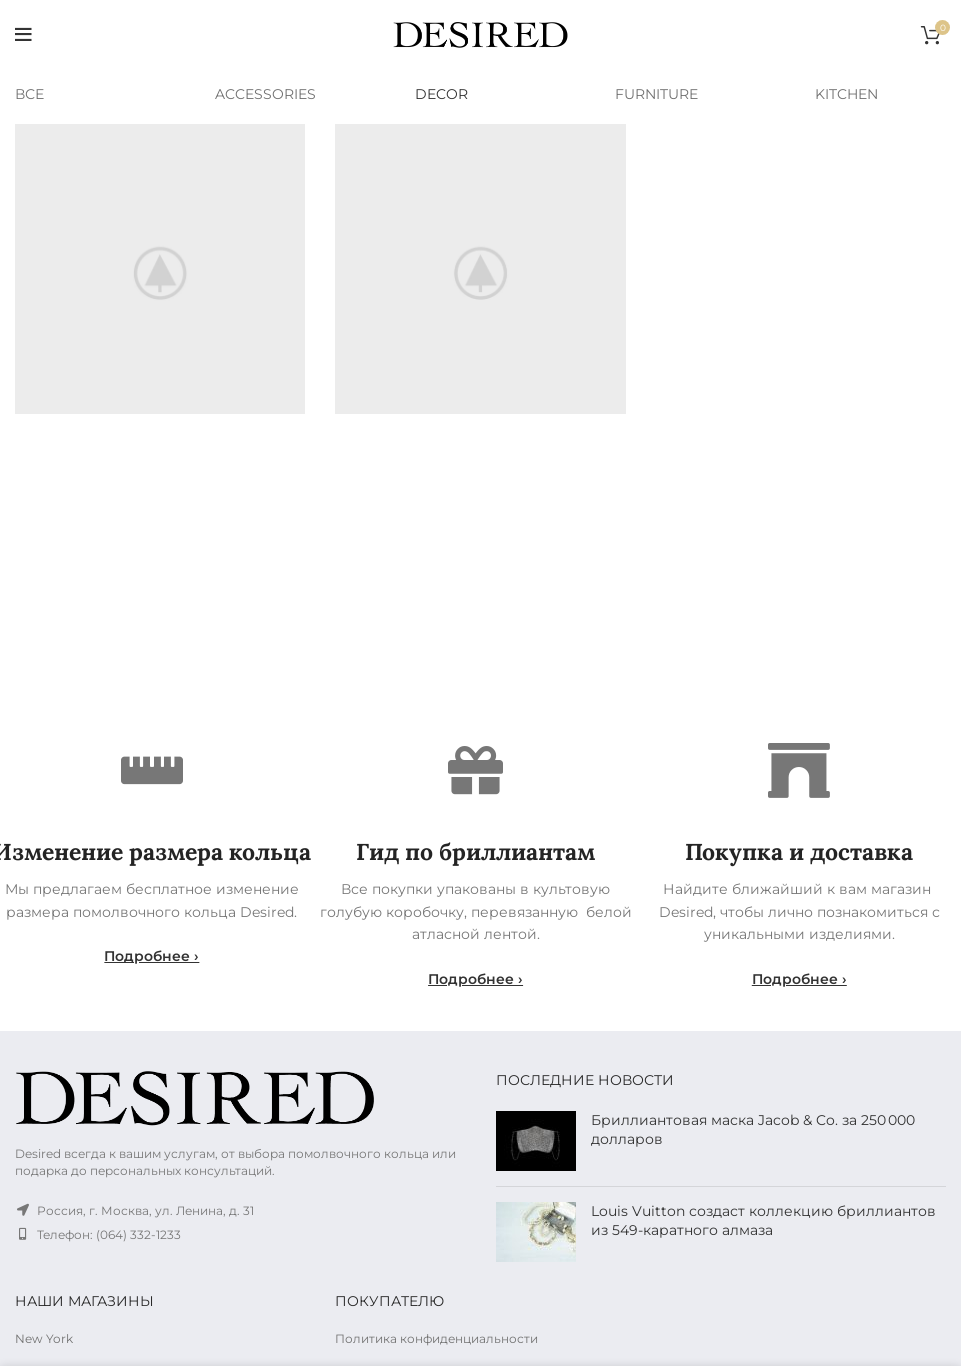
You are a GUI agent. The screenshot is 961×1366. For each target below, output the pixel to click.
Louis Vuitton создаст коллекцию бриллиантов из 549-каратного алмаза (763, 1221)
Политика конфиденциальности (436, 1338)
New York (44, 1338)
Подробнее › (151, 956)
